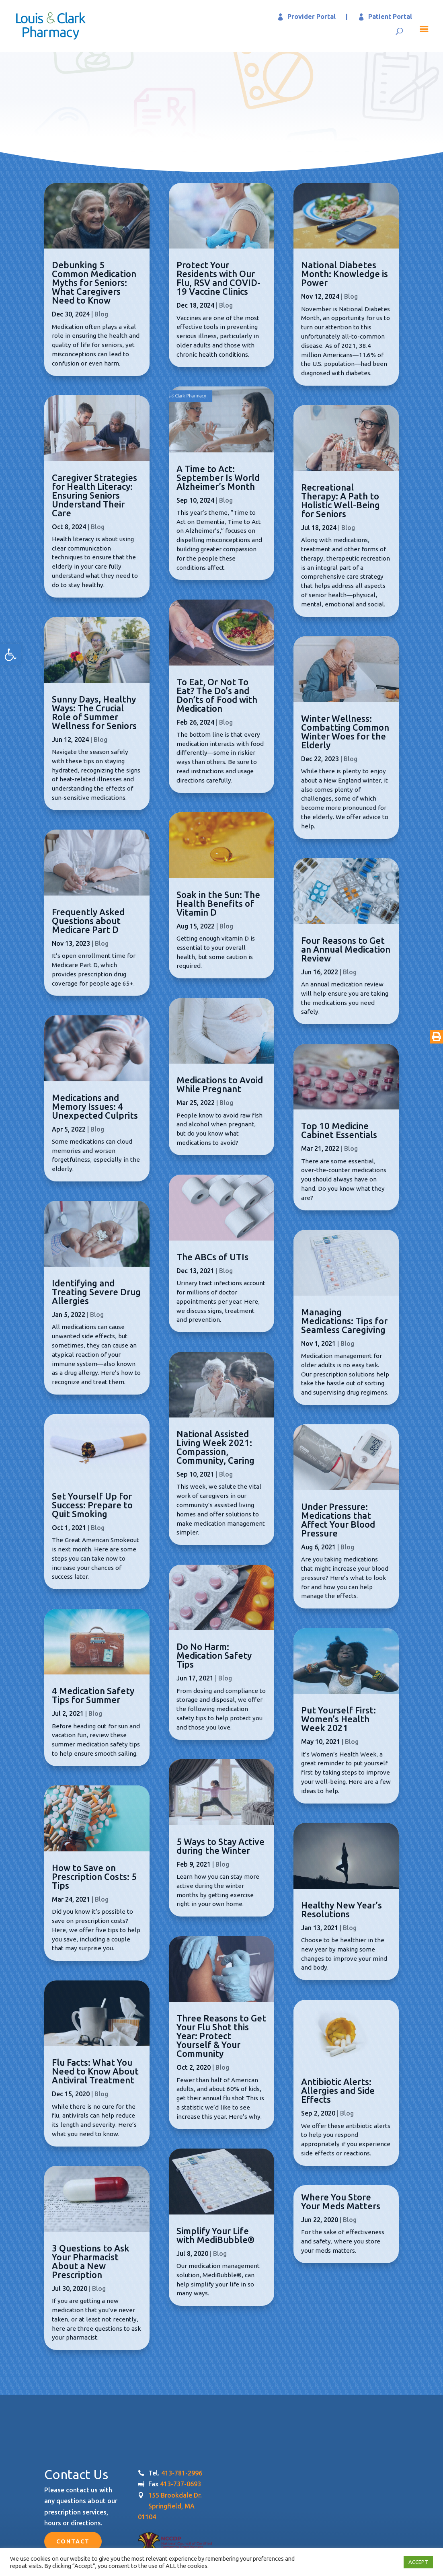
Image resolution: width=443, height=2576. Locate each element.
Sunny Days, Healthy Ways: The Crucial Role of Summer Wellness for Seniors (94, 712)
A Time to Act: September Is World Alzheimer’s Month (218, 477)
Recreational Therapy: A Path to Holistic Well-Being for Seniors (340, 500)
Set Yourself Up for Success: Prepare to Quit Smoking (92, 1505)
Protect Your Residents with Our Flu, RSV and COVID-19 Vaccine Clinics (218, 278)
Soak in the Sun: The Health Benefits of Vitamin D (218, 903)
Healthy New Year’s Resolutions (341, 1909)
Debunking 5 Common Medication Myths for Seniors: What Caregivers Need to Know (94, 282)
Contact (73, 2541)
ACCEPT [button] (418, 2562)
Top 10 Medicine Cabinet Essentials (339, 1130)
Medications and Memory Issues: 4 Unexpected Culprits (95, 1106)
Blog (101, 314)
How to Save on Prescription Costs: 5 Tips (94, 1876)
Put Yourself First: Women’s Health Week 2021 (338, 1719)
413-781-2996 (181, 2473)
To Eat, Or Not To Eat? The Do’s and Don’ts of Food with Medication (216, 695)
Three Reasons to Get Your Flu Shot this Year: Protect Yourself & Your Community (221, 2035)
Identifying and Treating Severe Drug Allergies (96, 1292)
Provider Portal (311, 16)
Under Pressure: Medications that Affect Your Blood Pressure (338, 1520)
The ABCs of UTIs (212, 1257)
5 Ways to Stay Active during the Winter (220, 1845)
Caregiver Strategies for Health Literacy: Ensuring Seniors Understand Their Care (94, 495)
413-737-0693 (180, 2484)
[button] (10, 654)
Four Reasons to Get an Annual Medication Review (345, 949)
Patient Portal (390, 16)
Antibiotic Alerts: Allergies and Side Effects (338, 2090)
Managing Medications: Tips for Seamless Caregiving (344, 1321)
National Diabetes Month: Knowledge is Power (344, 274)
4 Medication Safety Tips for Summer (93, 1695)
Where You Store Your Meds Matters (340, 2201)
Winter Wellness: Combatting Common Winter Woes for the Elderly (345, 731)
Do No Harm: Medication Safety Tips (214, 1655)
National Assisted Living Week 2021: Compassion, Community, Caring (215, 1447)
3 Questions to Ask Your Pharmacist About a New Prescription (90, 2261)
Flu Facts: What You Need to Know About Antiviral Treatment (95, 2071)
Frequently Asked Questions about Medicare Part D (88, 921)
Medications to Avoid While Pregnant (219, 1084)
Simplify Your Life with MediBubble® (215, 2235)
